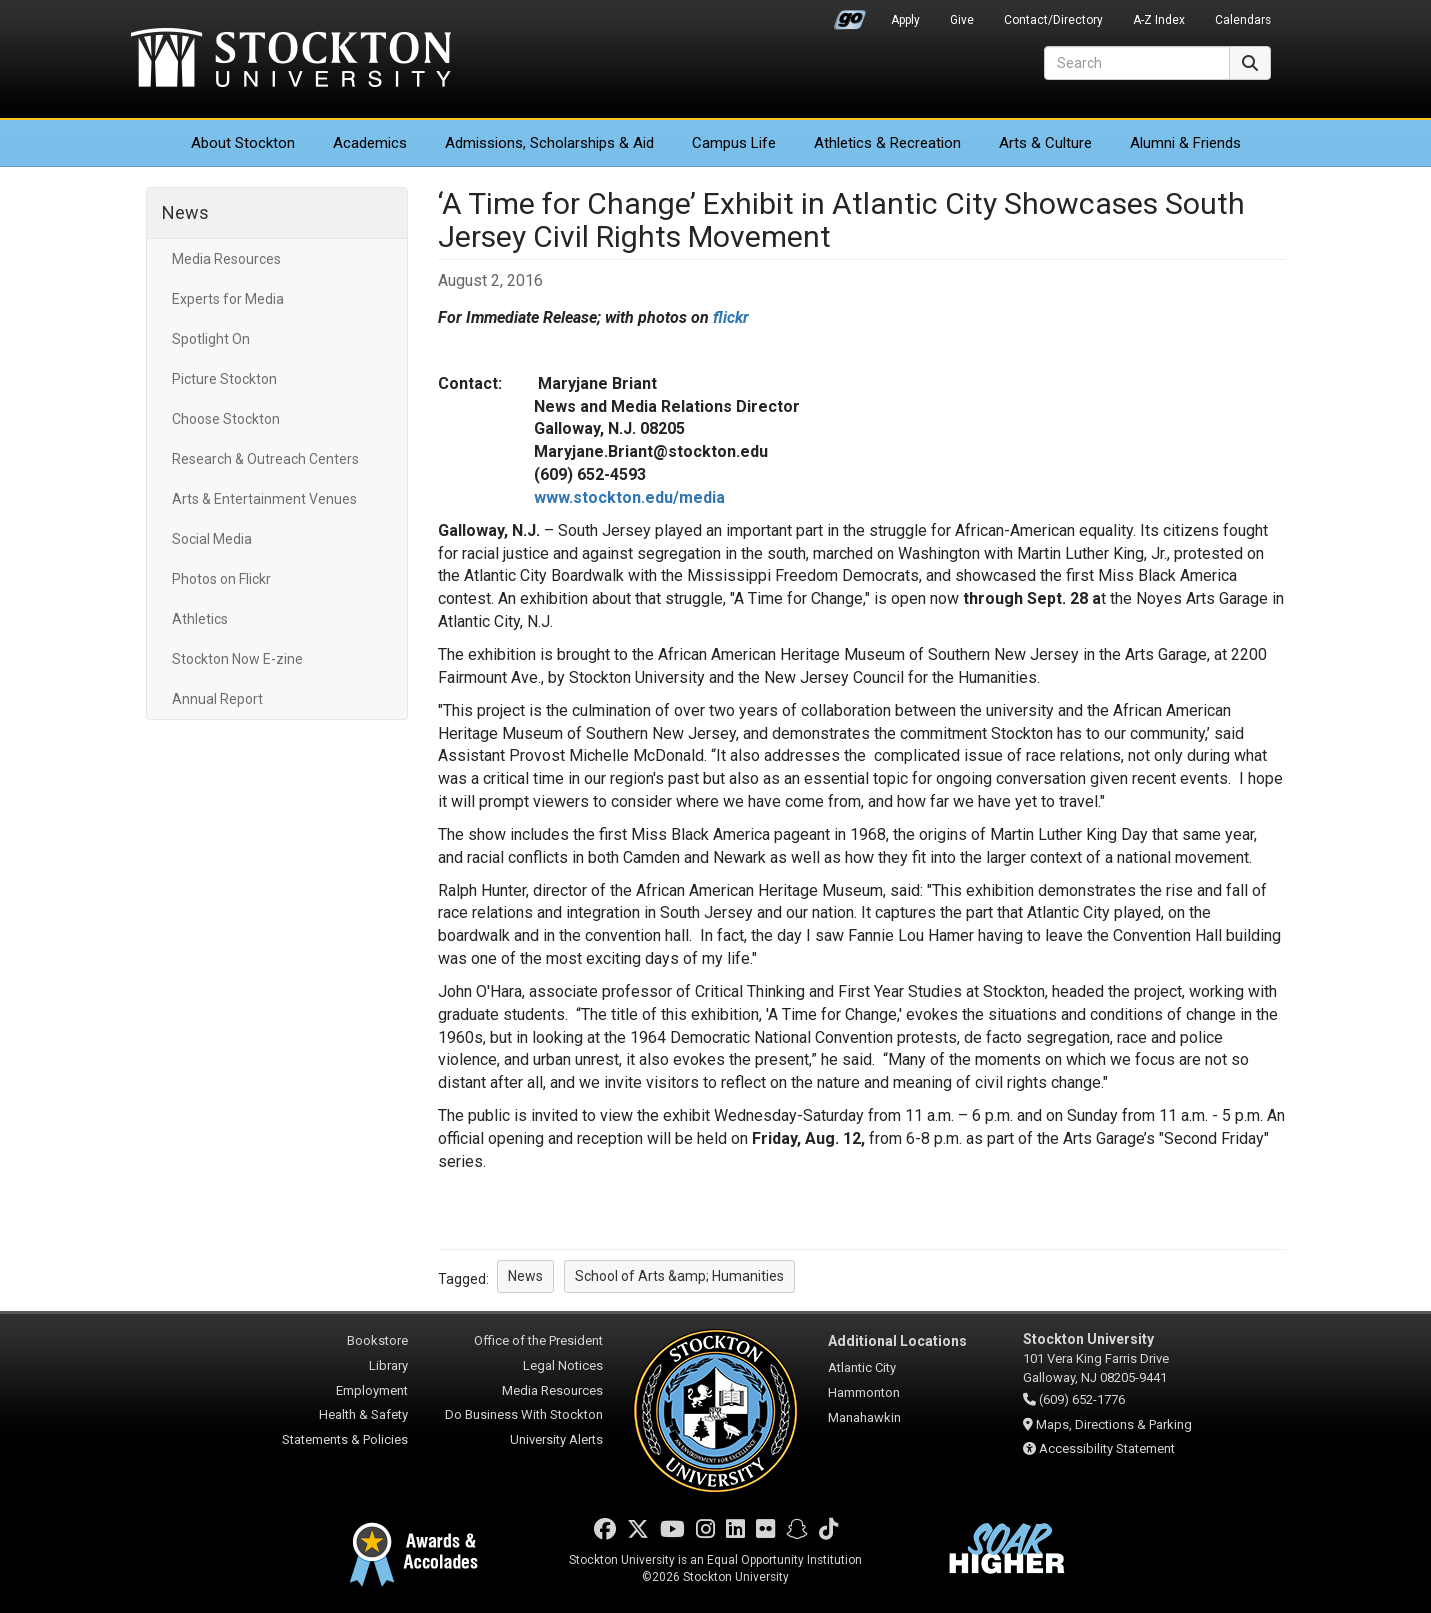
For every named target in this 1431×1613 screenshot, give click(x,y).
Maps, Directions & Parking (1114, 1424)
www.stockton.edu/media (629, 497)
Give (962, 20)
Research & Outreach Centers (265, 459)
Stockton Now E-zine (237, 659)
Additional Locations (897, 1341)
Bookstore (377, 1340)
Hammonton (864, 1392)
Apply (905, 20)
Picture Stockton (224, 379)
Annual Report (217, 699)
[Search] (1137, 63)
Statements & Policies (345, 1439)
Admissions (549, 143)
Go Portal (850, 15)
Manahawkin (864, 1417)
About (243, 143)
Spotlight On (211, 339)
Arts (1045, 143)
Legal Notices (563, 1365)
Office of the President (538, 1340)
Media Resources (226, 259)
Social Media (212, 539)
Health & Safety (363, 1414)
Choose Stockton (226, 419)
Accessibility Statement (1107, 1448)
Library (388, 1365)
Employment (372, 1390)
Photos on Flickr (221, 579)
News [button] (525, 1276)
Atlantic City (862, 1367)
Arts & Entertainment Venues (264, 499)
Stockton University (291, 60)
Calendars (1243, 20)
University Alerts (556, 1439)
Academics (370, 143)
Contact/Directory (1053, 20)
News (185, 212)
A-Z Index (1159, 20)
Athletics (887, 143)
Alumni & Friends (1185, 143)
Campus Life (734, 143)
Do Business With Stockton (524, 1414)
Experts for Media (228, 299)
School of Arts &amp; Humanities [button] (679, 1276)
